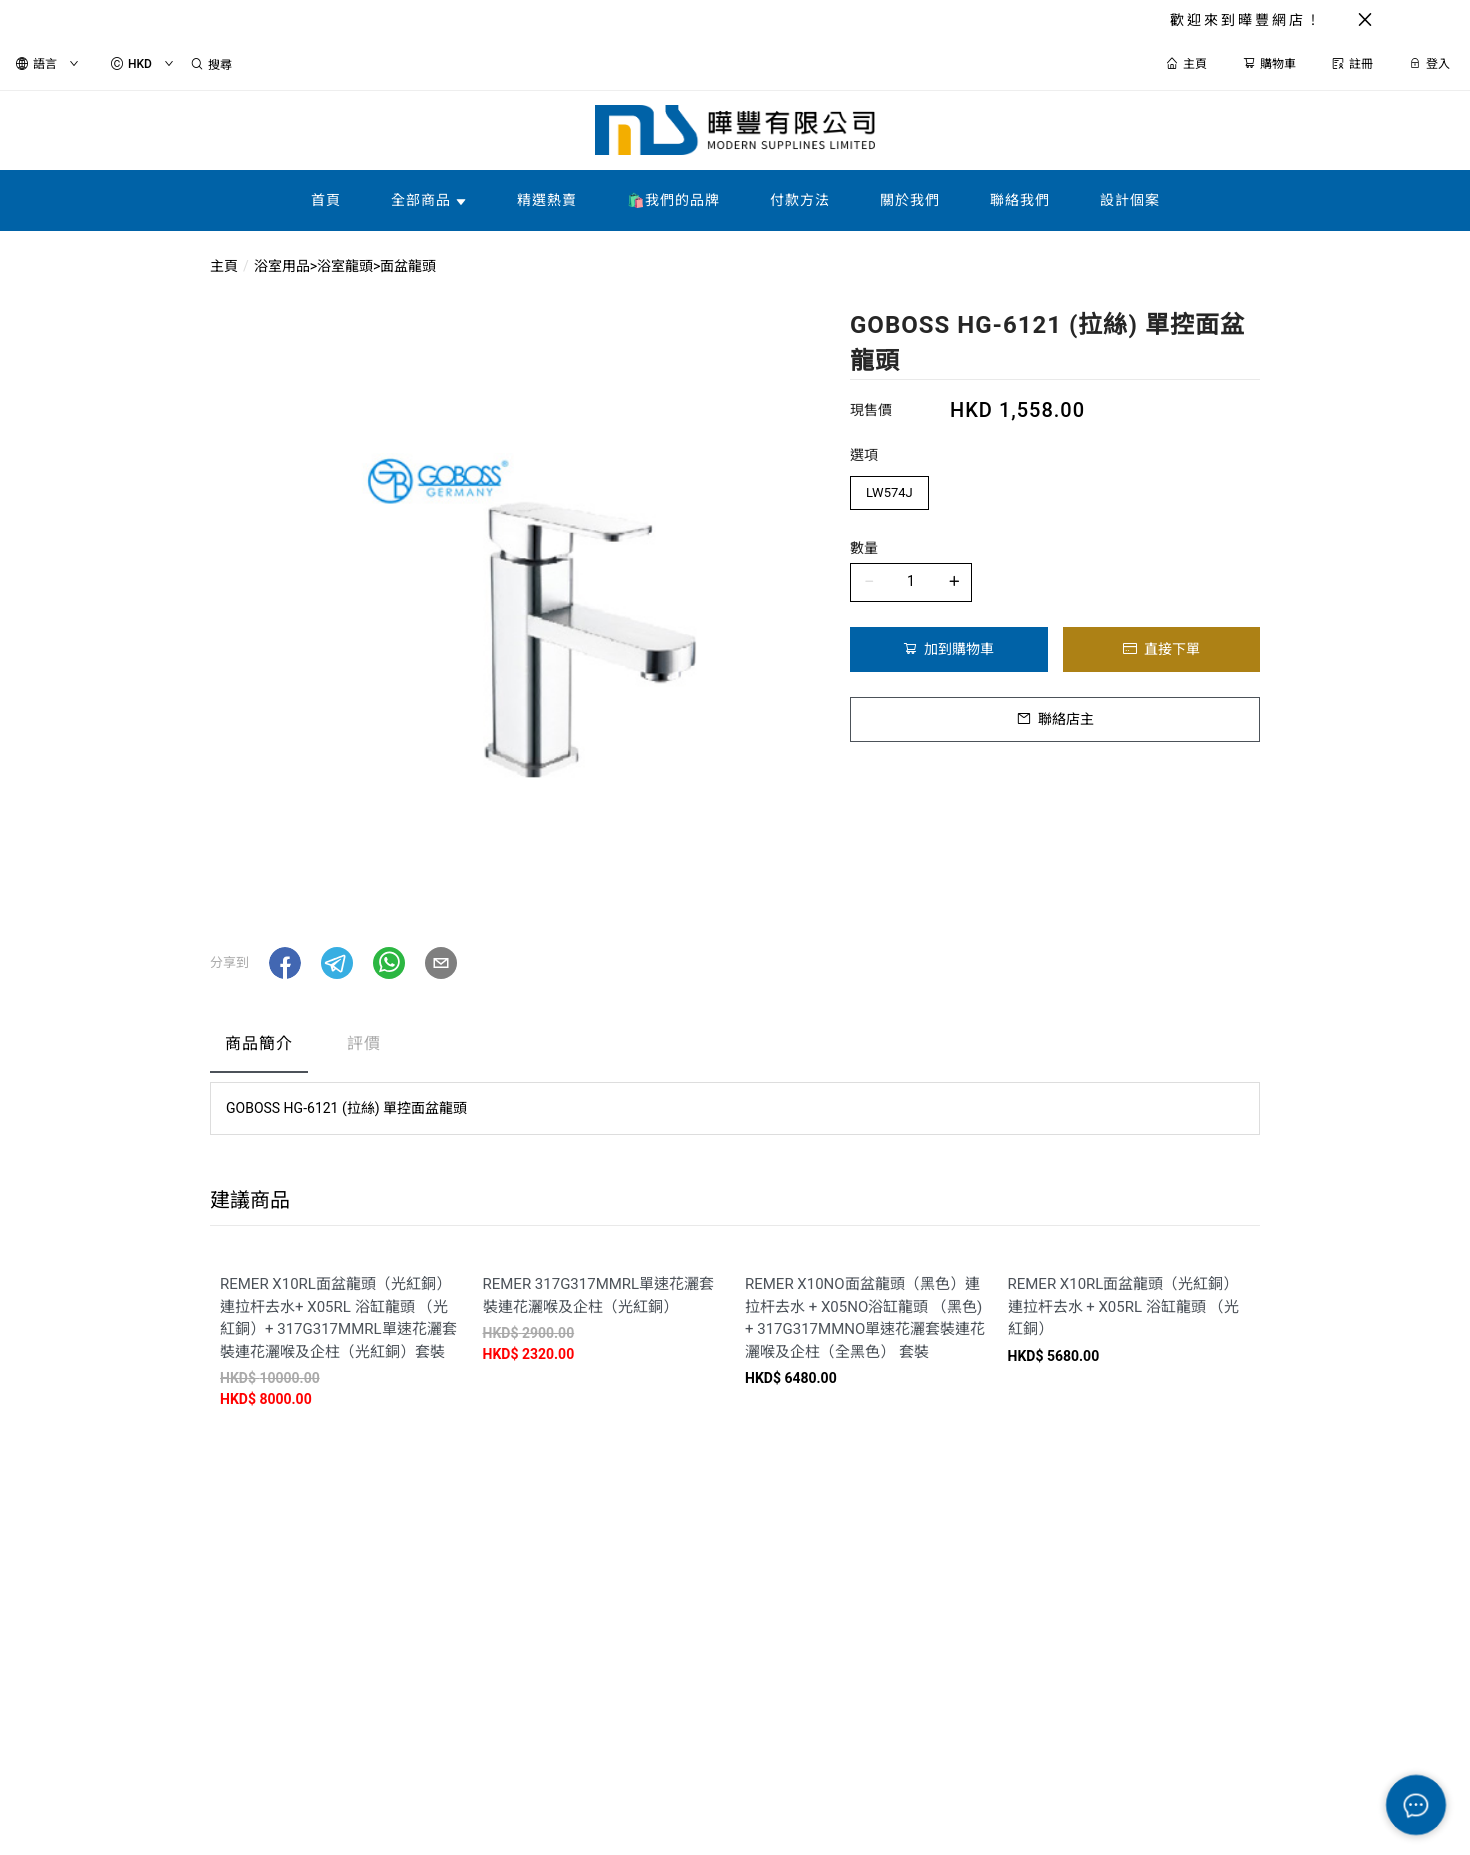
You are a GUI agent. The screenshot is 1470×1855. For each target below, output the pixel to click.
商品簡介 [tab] (259, 1043)
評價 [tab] (364, 1043)
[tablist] (735, 1048)
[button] (285, 963)
